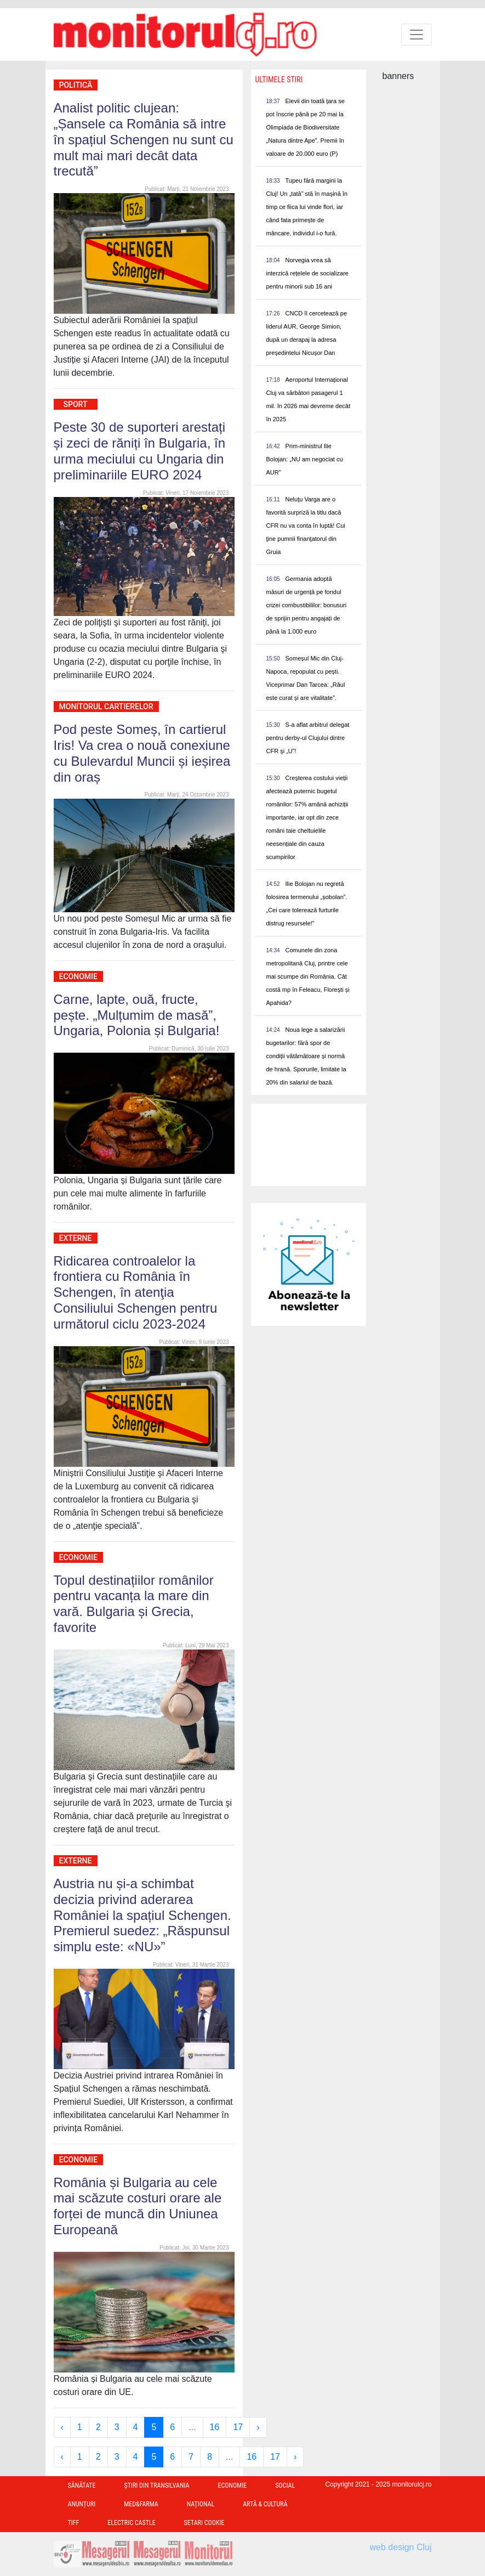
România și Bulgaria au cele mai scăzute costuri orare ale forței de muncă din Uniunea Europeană (138, 2206)
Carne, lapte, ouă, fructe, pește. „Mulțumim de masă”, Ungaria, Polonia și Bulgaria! (137, 1015)
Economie (78, 976)
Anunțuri (82, 2504)
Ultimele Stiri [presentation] (279, 79)
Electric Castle (131, 2523)
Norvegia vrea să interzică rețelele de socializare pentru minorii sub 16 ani (307, 273)
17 (238, 2427)
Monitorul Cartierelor (106, 706)
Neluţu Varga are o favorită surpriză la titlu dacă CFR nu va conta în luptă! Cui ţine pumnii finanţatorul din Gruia (305, 525)
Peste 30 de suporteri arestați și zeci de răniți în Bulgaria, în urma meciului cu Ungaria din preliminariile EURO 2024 (140, 451)
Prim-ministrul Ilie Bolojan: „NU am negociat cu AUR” (304, 459)
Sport (76, 404)
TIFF (73, 2523)
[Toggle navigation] (416, 35)
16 (215, 2427)
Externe (75, 1238)
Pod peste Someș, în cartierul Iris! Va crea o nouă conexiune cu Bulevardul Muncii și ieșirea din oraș (142, 753)
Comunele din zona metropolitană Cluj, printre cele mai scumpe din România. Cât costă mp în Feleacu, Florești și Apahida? (308, 976)
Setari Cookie (204, 2523)
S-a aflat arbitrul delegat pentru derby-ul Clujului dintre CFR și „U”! (308, 737)
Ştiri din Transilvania (157, 2485)
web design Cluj (401, 2547)
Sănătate (82, 2485)
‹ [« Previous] (62, 2427)
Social (285, 2485)
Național (200, 2504)
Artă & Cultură (265, 2504)
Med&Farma (141, 2504)
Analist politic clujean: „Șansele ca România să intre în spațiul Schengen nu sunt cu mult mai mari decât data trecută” (143, 139)
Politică (76, 85)
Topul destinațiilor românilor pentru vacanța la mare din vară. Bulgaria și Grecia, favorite (134, 1604)
